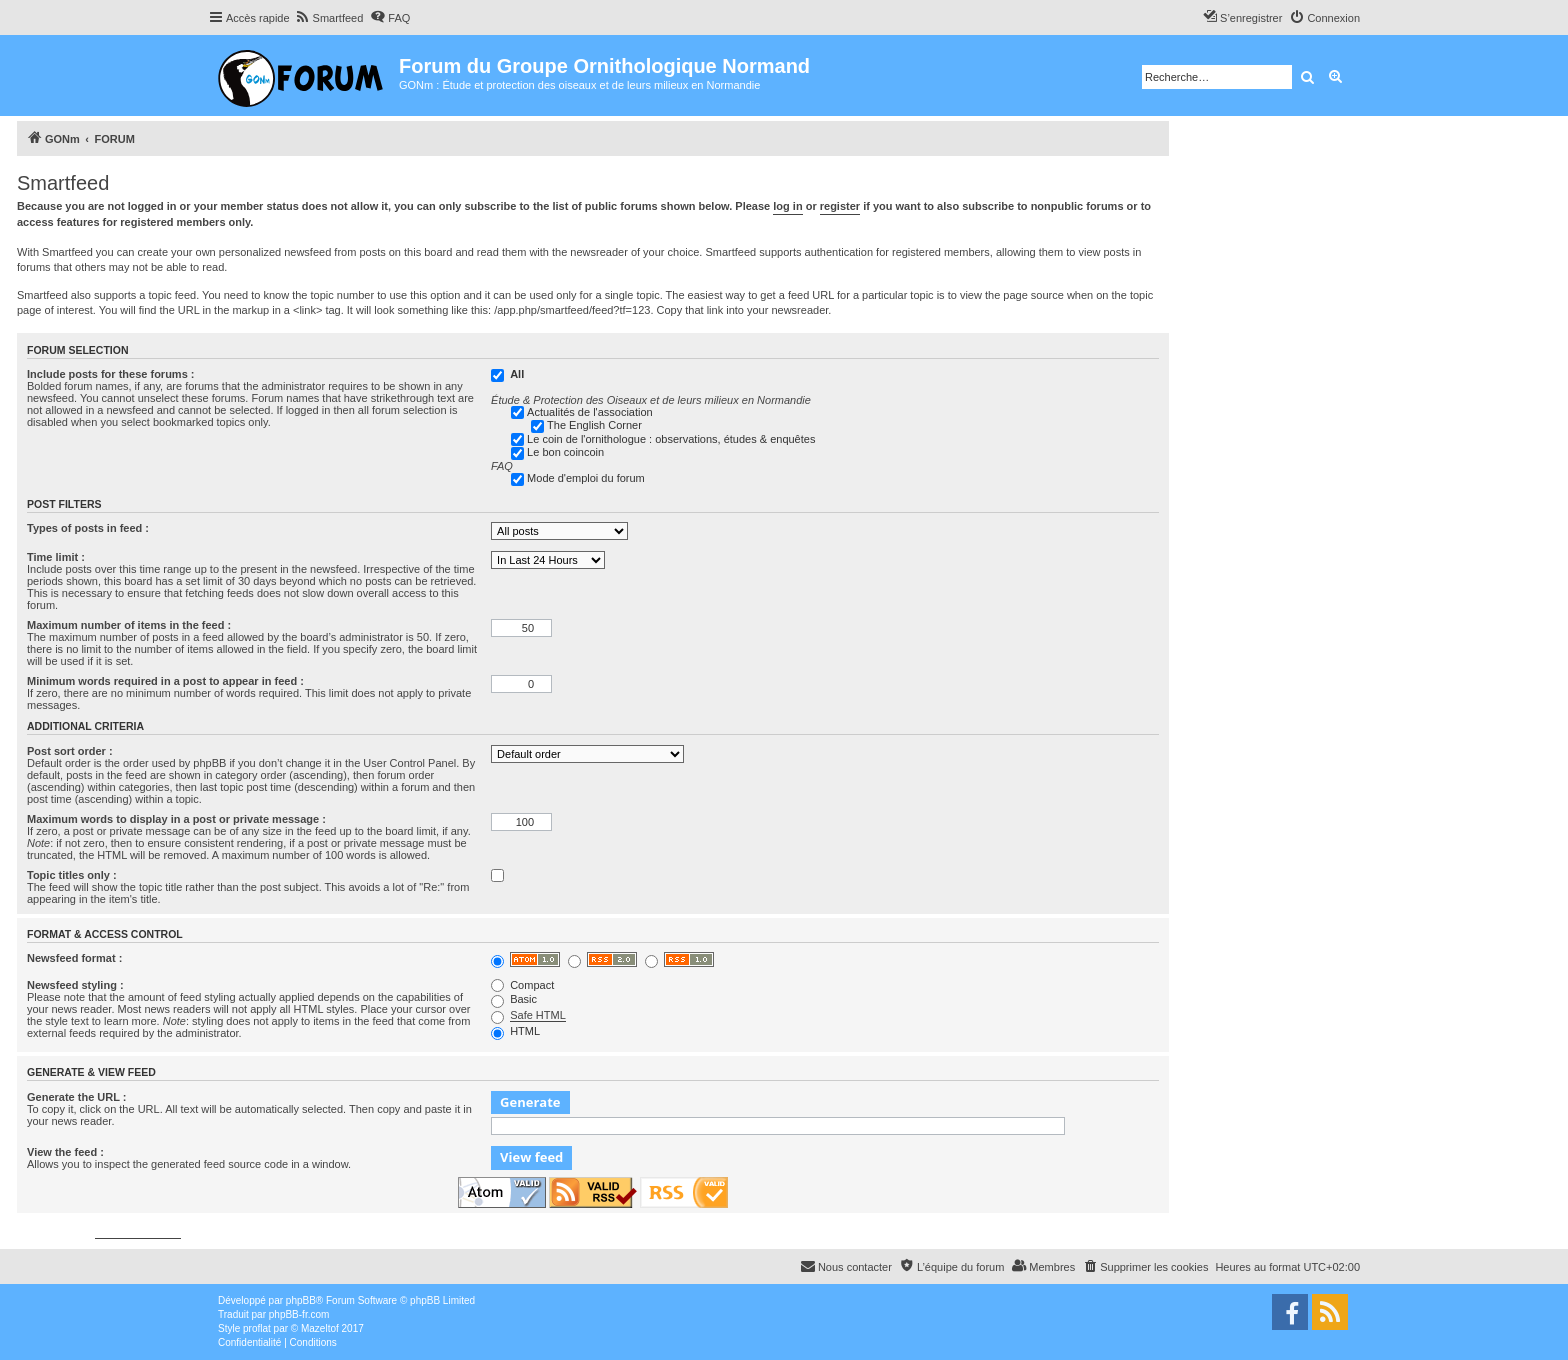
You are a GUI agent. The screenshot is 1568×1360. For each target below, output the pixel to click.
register (840, 206)
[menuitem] (329, 18)
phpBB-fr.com (299, 1314)
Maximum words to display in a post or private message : (176, 819)
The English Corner (594, 425)
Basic (514, 999)
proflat (257, 1328)
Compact (522, 985)
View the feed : (65, 1152)
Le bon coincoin (565, 452)
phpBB (301, 1300)
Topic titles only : (72, 875)
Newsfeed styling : (75, 985)
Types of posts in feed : (88, 528)
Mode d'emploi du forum (586, 478)
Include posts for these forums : (110, 374)
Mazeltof (320, 1328)
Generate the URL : (76, 1097)
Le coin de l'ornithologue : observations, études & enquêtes (671, 439)
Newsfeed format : (74, 958)
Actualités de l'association (590, 412)
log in (787, 206)
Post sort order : (70, 751)
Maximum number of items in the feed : (129, 625)
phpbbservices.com (138, 1232)
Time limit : (56, 557)
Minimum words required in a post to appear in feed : (165, 681)
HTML (515, 1031)
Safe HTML (538, 1015)
